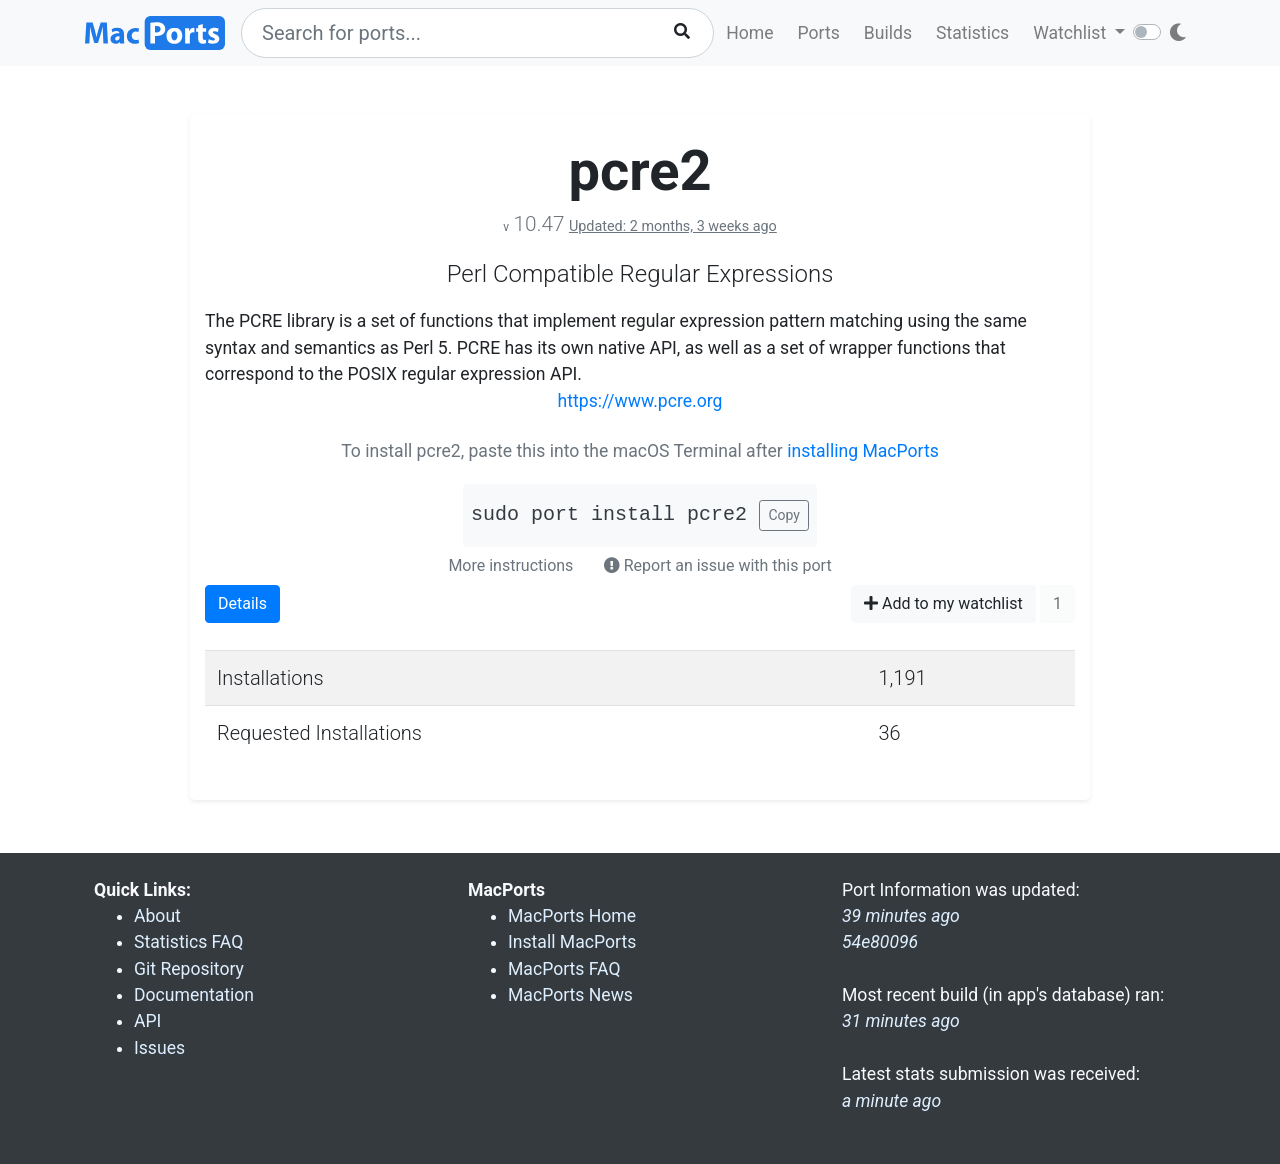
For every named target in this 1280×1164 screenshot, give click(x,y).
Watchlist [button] (1071, 33)
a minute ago (891, 1101)
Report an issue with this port (718, 565)
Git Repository (189, 969)
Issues (159, 1048)
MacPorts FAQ (564, 969)
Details (242, 603)
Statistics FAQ (188, 942)
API (147, 1021)
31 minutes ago (901, 1021)
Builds (888, 33)
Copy (784, 515)
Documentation (194, 995)
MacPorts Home (572, 916)
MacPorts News (570, 995)
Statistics (972, 33)
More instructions (510, 565)
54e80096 (880, 942)
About (157, 916)
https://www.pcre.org (640, 401)
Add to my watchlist (943, 603)
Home (749, 33)
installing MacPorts (863, 451)
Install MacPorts (572, 942)
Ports (819, 33)
